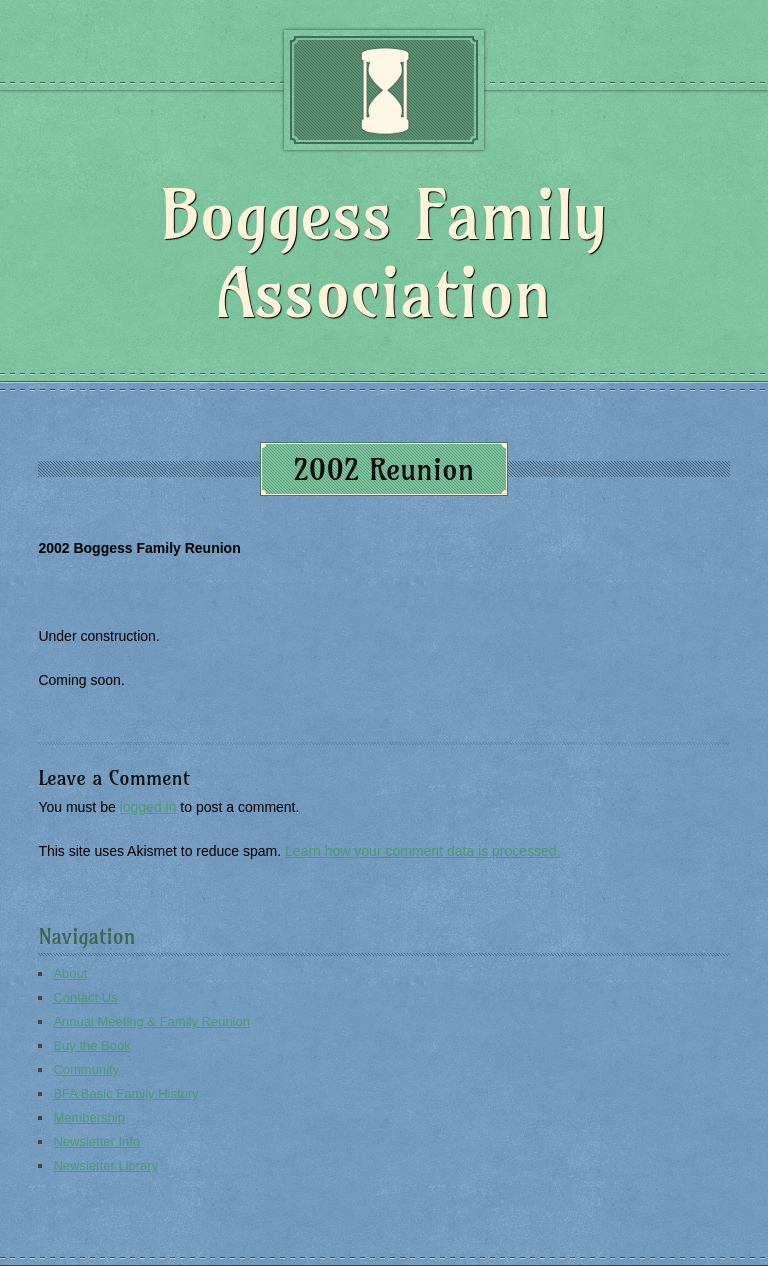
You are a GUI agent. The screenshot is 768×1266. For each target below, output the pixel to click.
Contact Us (85, 997)
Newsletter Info (96, 1141)
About (70, 973)
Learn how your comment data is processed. (422, 851)
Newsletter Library (105, 1165)
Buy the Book (91, 1045)
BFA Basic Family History (125, 1093)
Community (86, 1069)
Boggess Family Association (383, 253)
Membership (89, 1117)
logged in (148, 807)
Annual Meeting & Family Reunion (151, 1021)
